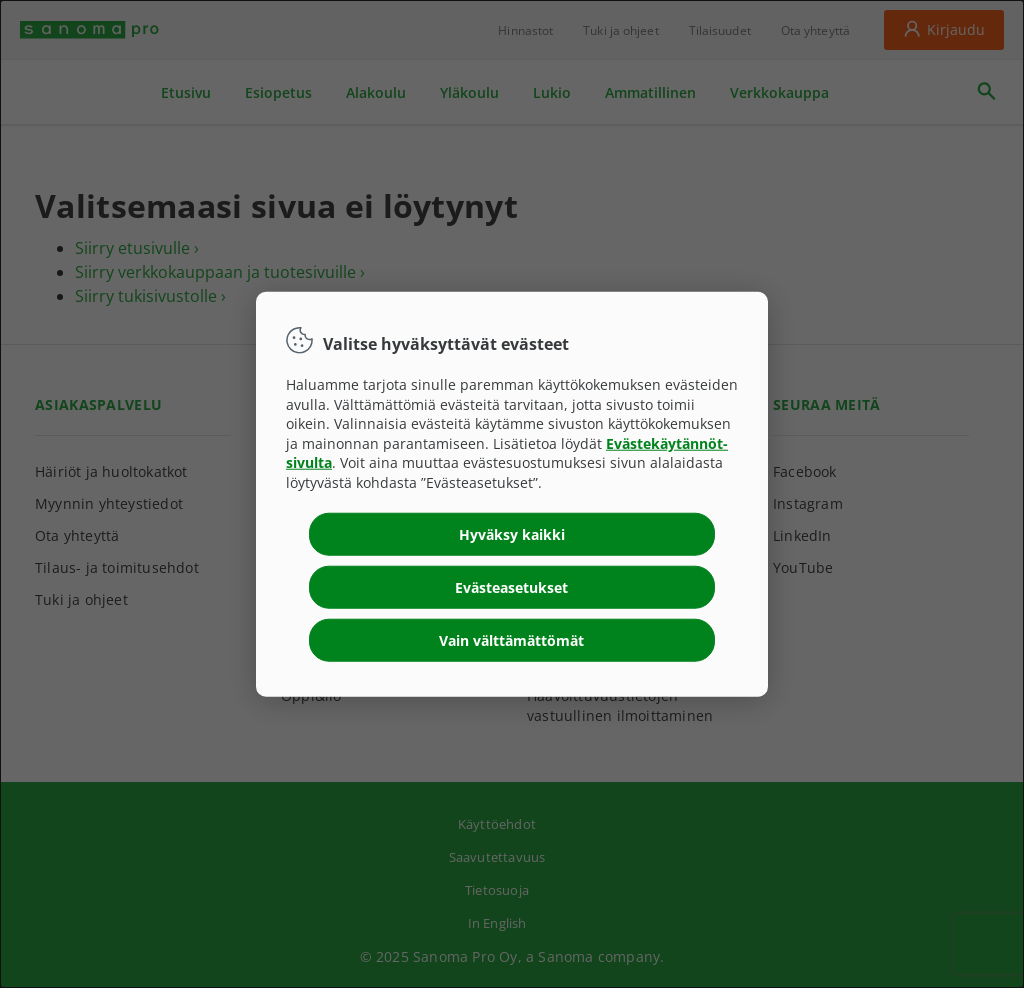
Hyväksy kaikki (512, 533)
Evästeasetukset (511, 586)
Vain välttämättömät (511, 639)
